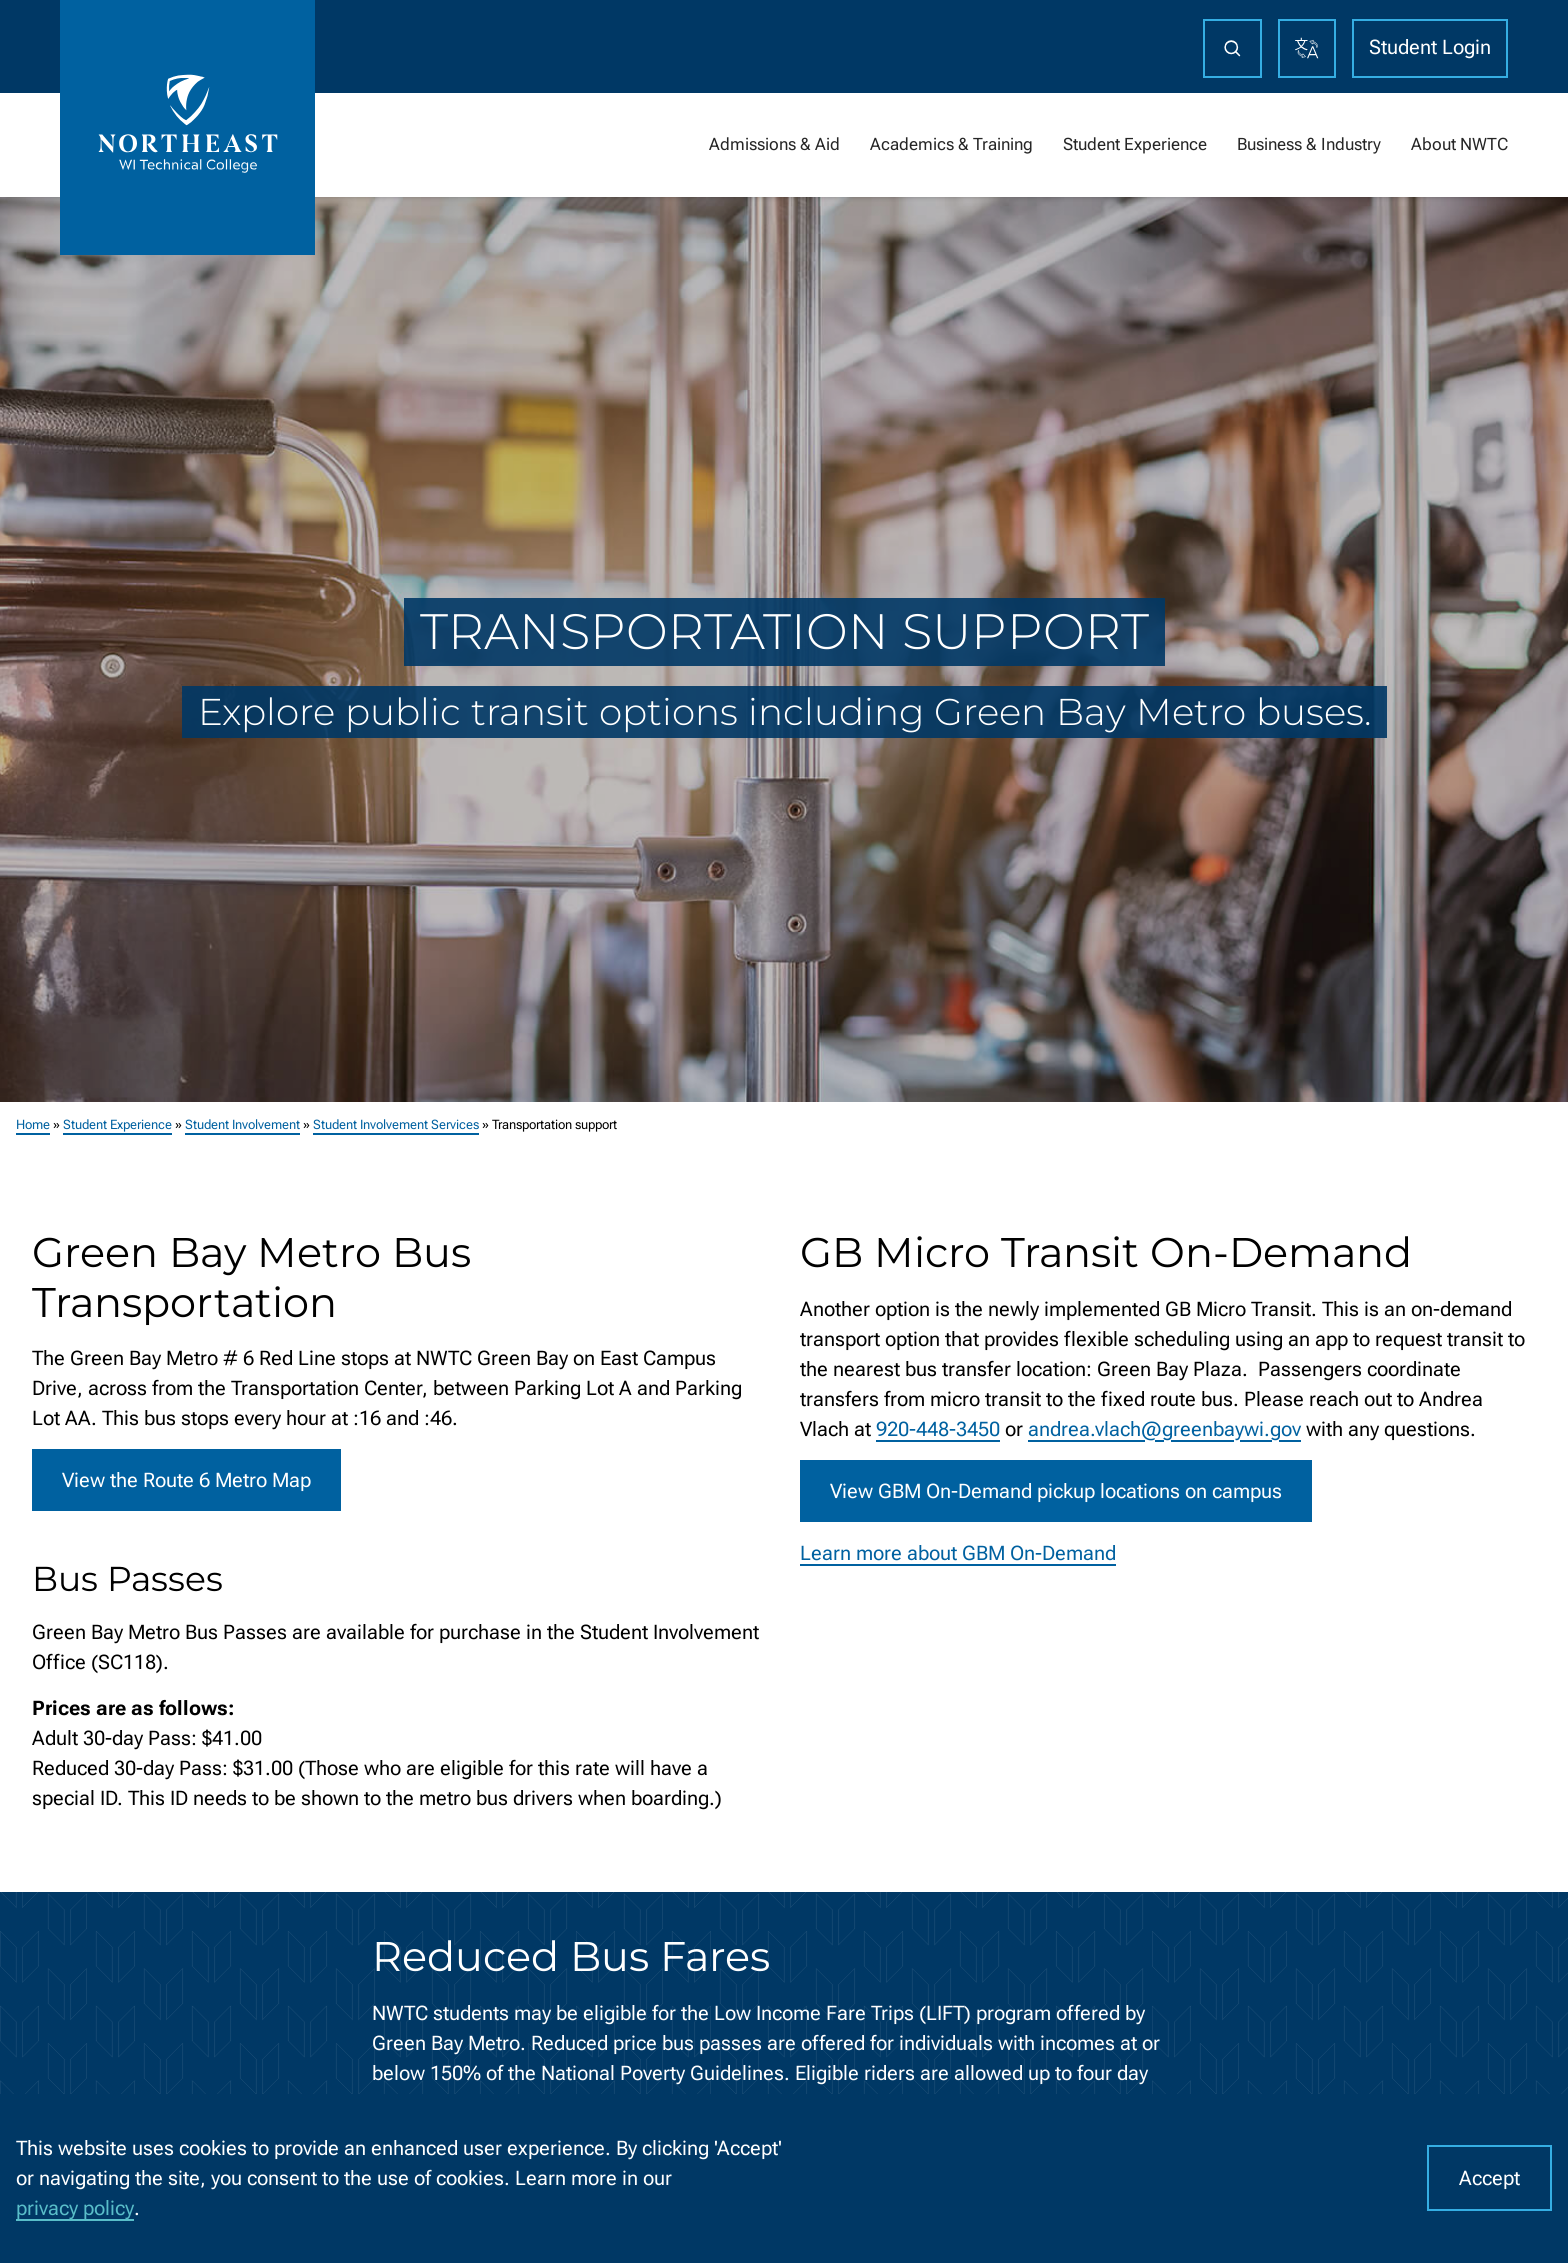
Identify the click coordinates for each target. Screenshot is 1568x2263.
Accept (1489, 2178)
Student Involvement (242, 1124)
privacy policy (75, 2208)
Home (33, 1124)
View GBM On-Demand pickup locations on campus (1056, 1491)
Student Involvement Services (396, 1124)
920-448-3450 (938, 1429)
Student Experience (117, 1124)
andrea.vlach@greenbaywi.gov (1164, 1429)
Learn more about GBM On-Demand (958, 1553)
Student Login (1430, 47)
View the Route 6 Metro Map (186, 1480)
